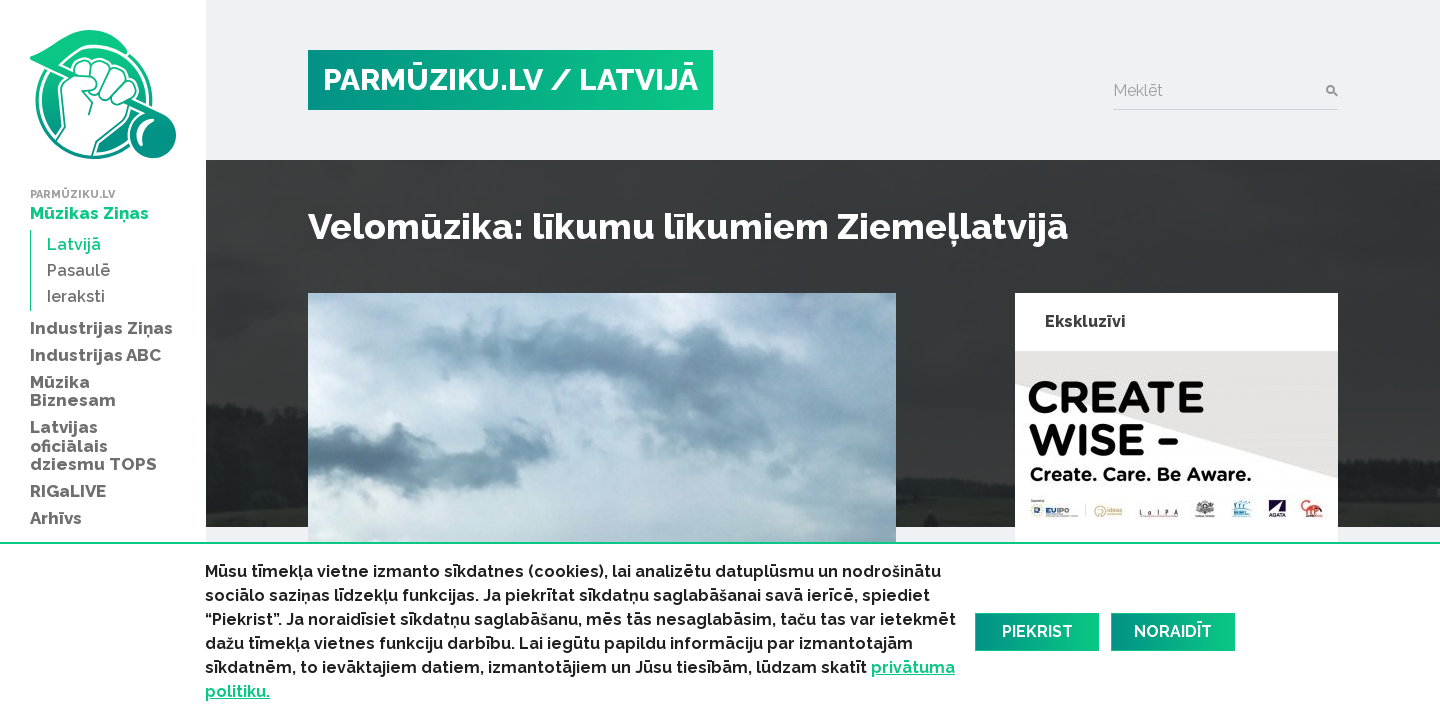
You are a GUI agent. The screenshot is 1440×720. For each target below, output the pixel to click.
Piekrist (1037, 631)
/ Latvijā (624, 79)
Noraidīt (1173, 631)
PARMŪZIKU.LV (433, 79)
